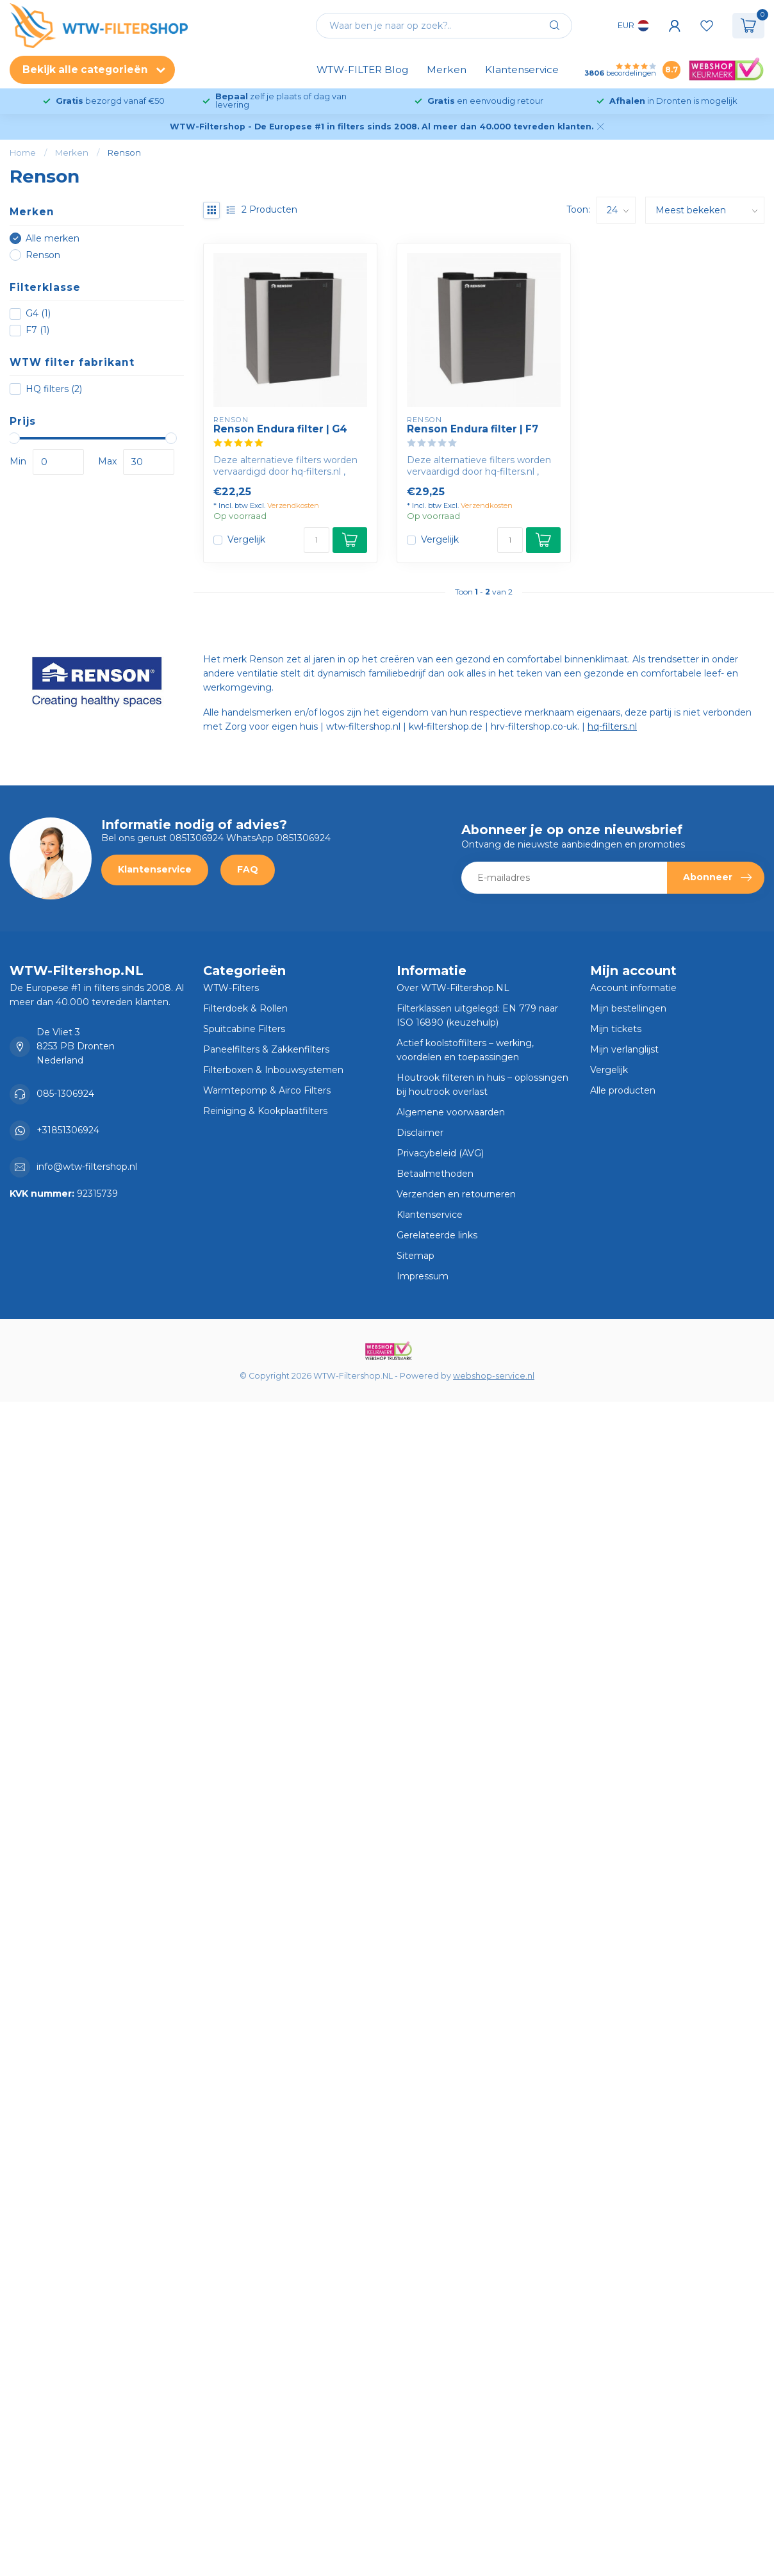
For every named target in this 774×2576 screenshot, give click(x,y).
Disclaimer (420, 1132)
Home (23, 152)
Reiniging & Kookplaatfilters (265, 1111)
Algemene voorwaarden (451, 1112)
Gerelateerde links (437, 1235)
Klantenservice (522, 69)
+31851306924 (68, 1130)
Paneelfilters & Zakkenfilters (266, 1049)
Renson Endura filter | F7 (472, 429)
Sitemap (415, 1255)
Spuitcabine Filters (244, 1029)
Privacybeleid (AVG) (440, 1153)
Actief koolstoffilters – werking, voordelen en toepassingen (465, 1050)
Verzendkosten (293, 505)
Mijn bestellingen (628, 1008)
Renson (124, 152)
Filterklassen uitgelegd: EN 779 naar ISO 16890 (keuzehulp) (477, 1015)
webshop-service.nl (493, 1376)
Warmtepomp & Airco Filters (267, 1090)
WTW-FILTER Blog (362, 69)
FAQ (247, 869)
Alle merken (52, 238)
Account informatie (633, 988)
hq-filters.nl (612, 726)
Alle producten (622, 1090)
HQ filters (54, 389)
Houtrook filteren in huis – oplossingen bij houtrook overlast (482, 1084)
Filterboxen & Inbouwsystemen (273, 1070)
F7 (37, 330)
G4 (38, 313)
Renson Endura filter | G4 (280, 429)
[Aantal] (316, 540)
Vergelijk (246, 540)
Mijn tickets (615, 1029)
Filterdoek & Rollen (245, 1008)
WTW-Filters (231, 988)
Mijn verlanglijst (624, 1049)
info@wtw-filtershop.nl (87, 1166)
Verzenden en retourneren (456, 1194)
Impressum (423, 1276)
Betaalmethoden (435, 1173)
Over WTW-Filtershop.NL (453, 988)
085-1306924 (65, 1093)
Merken (446, 69)
